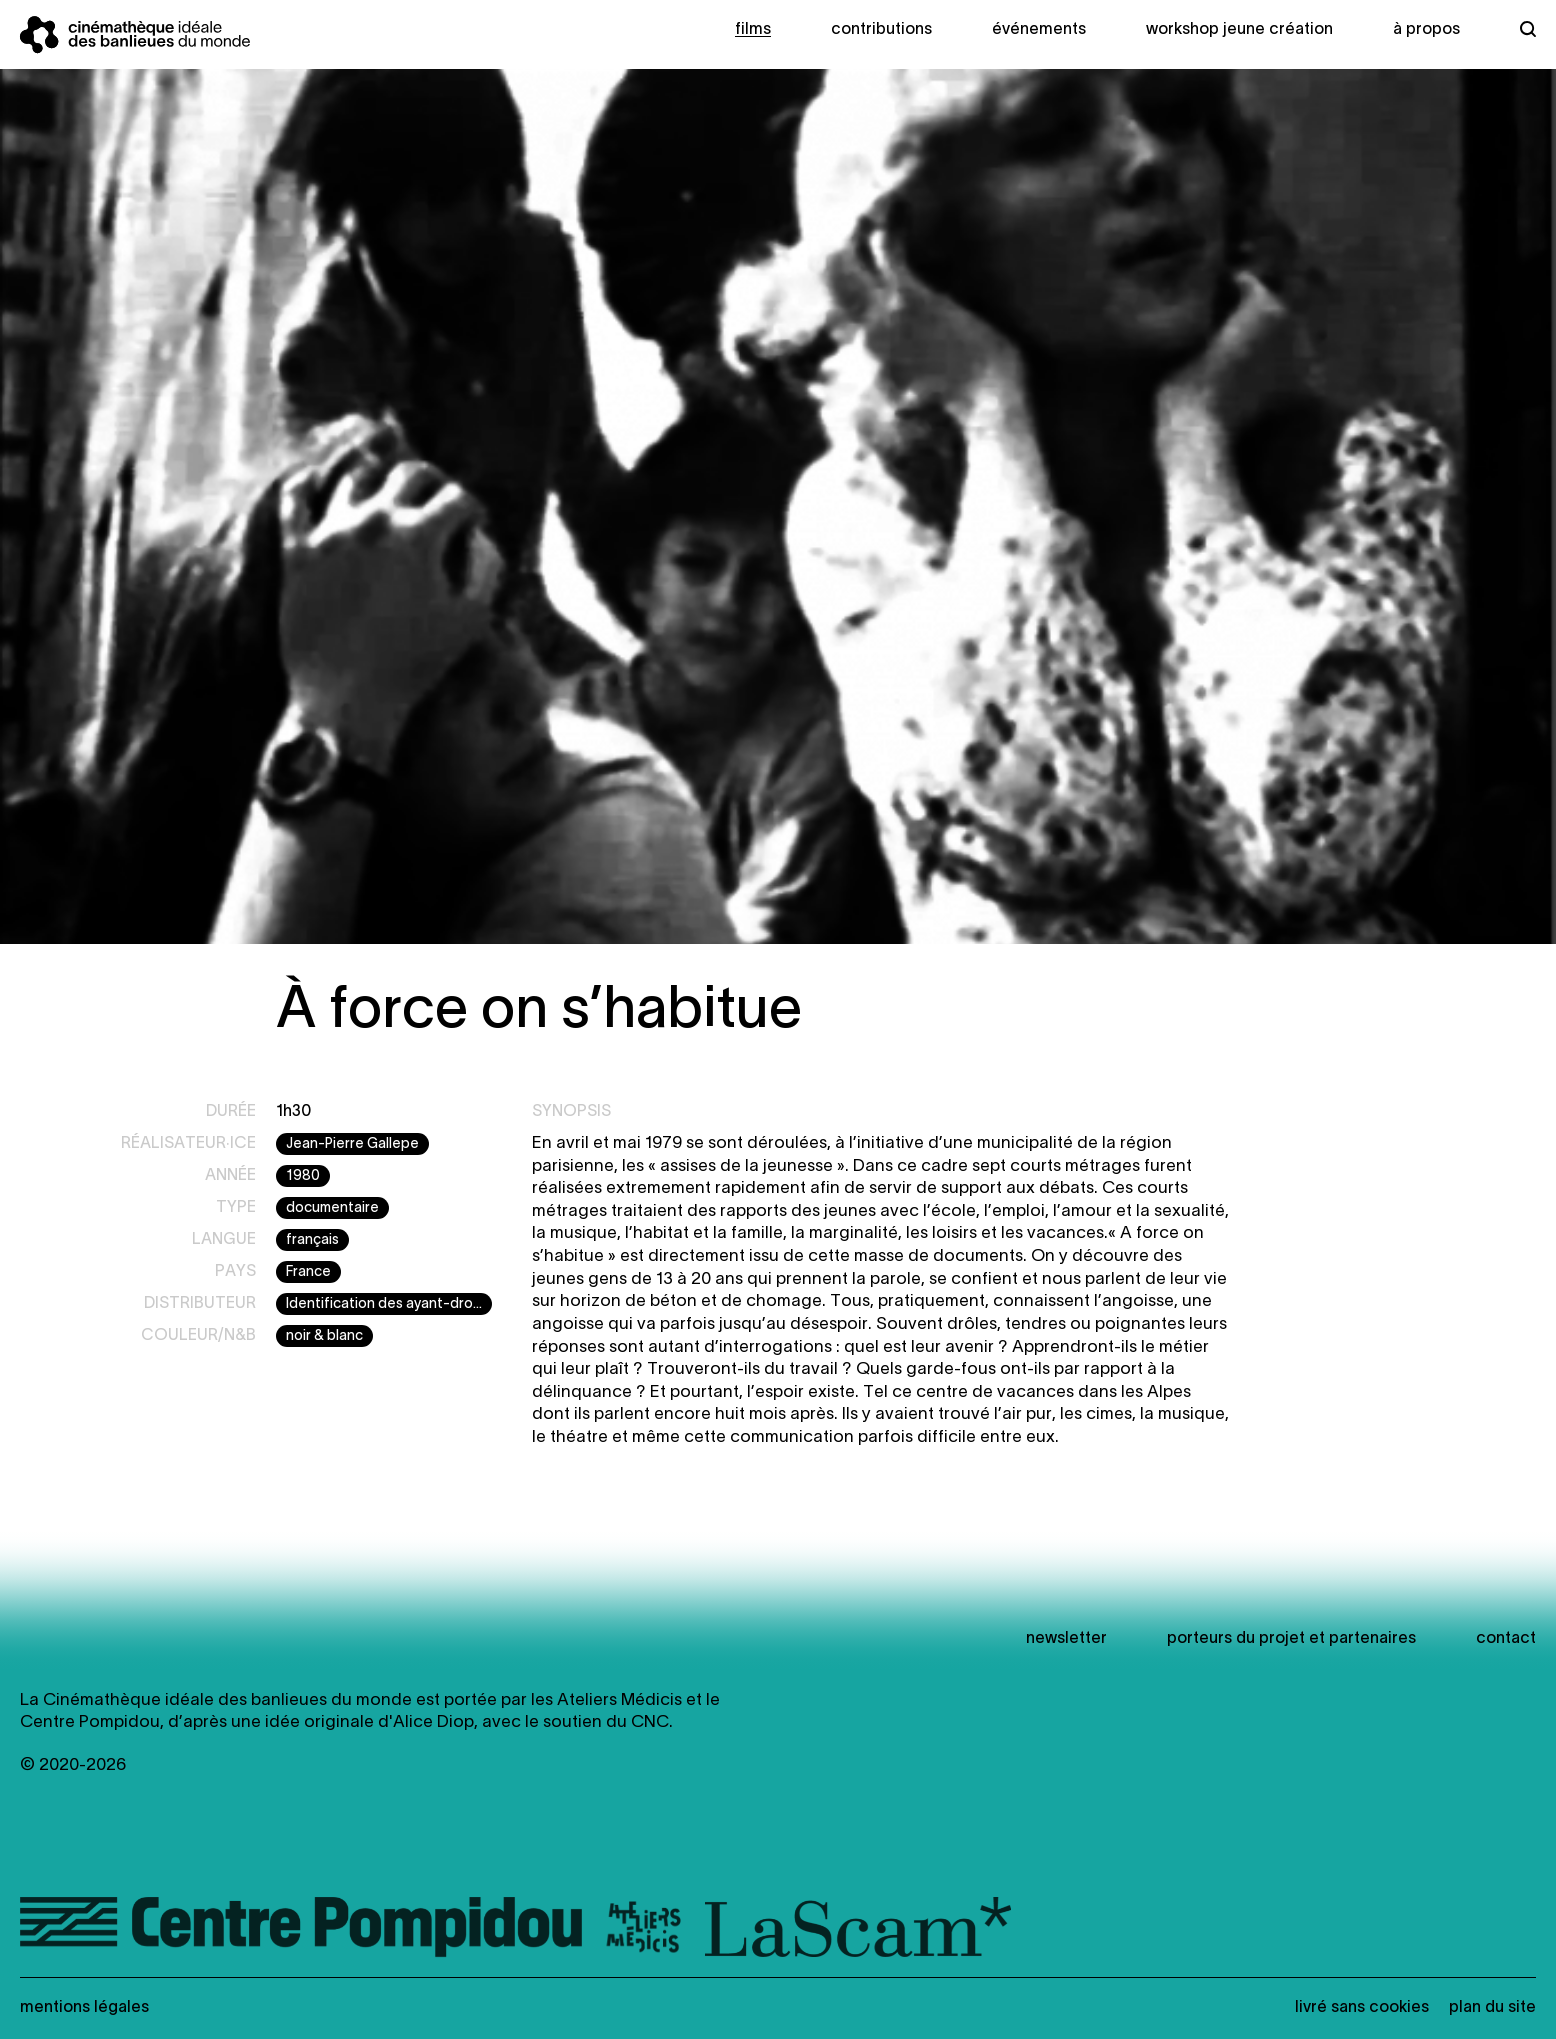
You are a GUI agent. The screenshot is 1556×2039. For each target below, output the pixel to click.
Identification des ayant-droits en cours (389, 1304)
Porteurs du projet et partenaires (1291, 1639)
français (312, 1240)
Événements (1039, 30)
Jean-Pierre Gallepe (352, 1144)
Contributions (881, 30)
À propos (1426, 30)
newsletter (1066, 1639)
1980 (303, 1176)
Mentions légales (84, 2008)
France (308, 1272)
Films (753, 30)
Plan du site (1492, 2008)
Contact (1506, 1639)
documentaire (332, 1208)
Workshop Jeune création (1239, 30)
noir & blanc (324, 1336)
